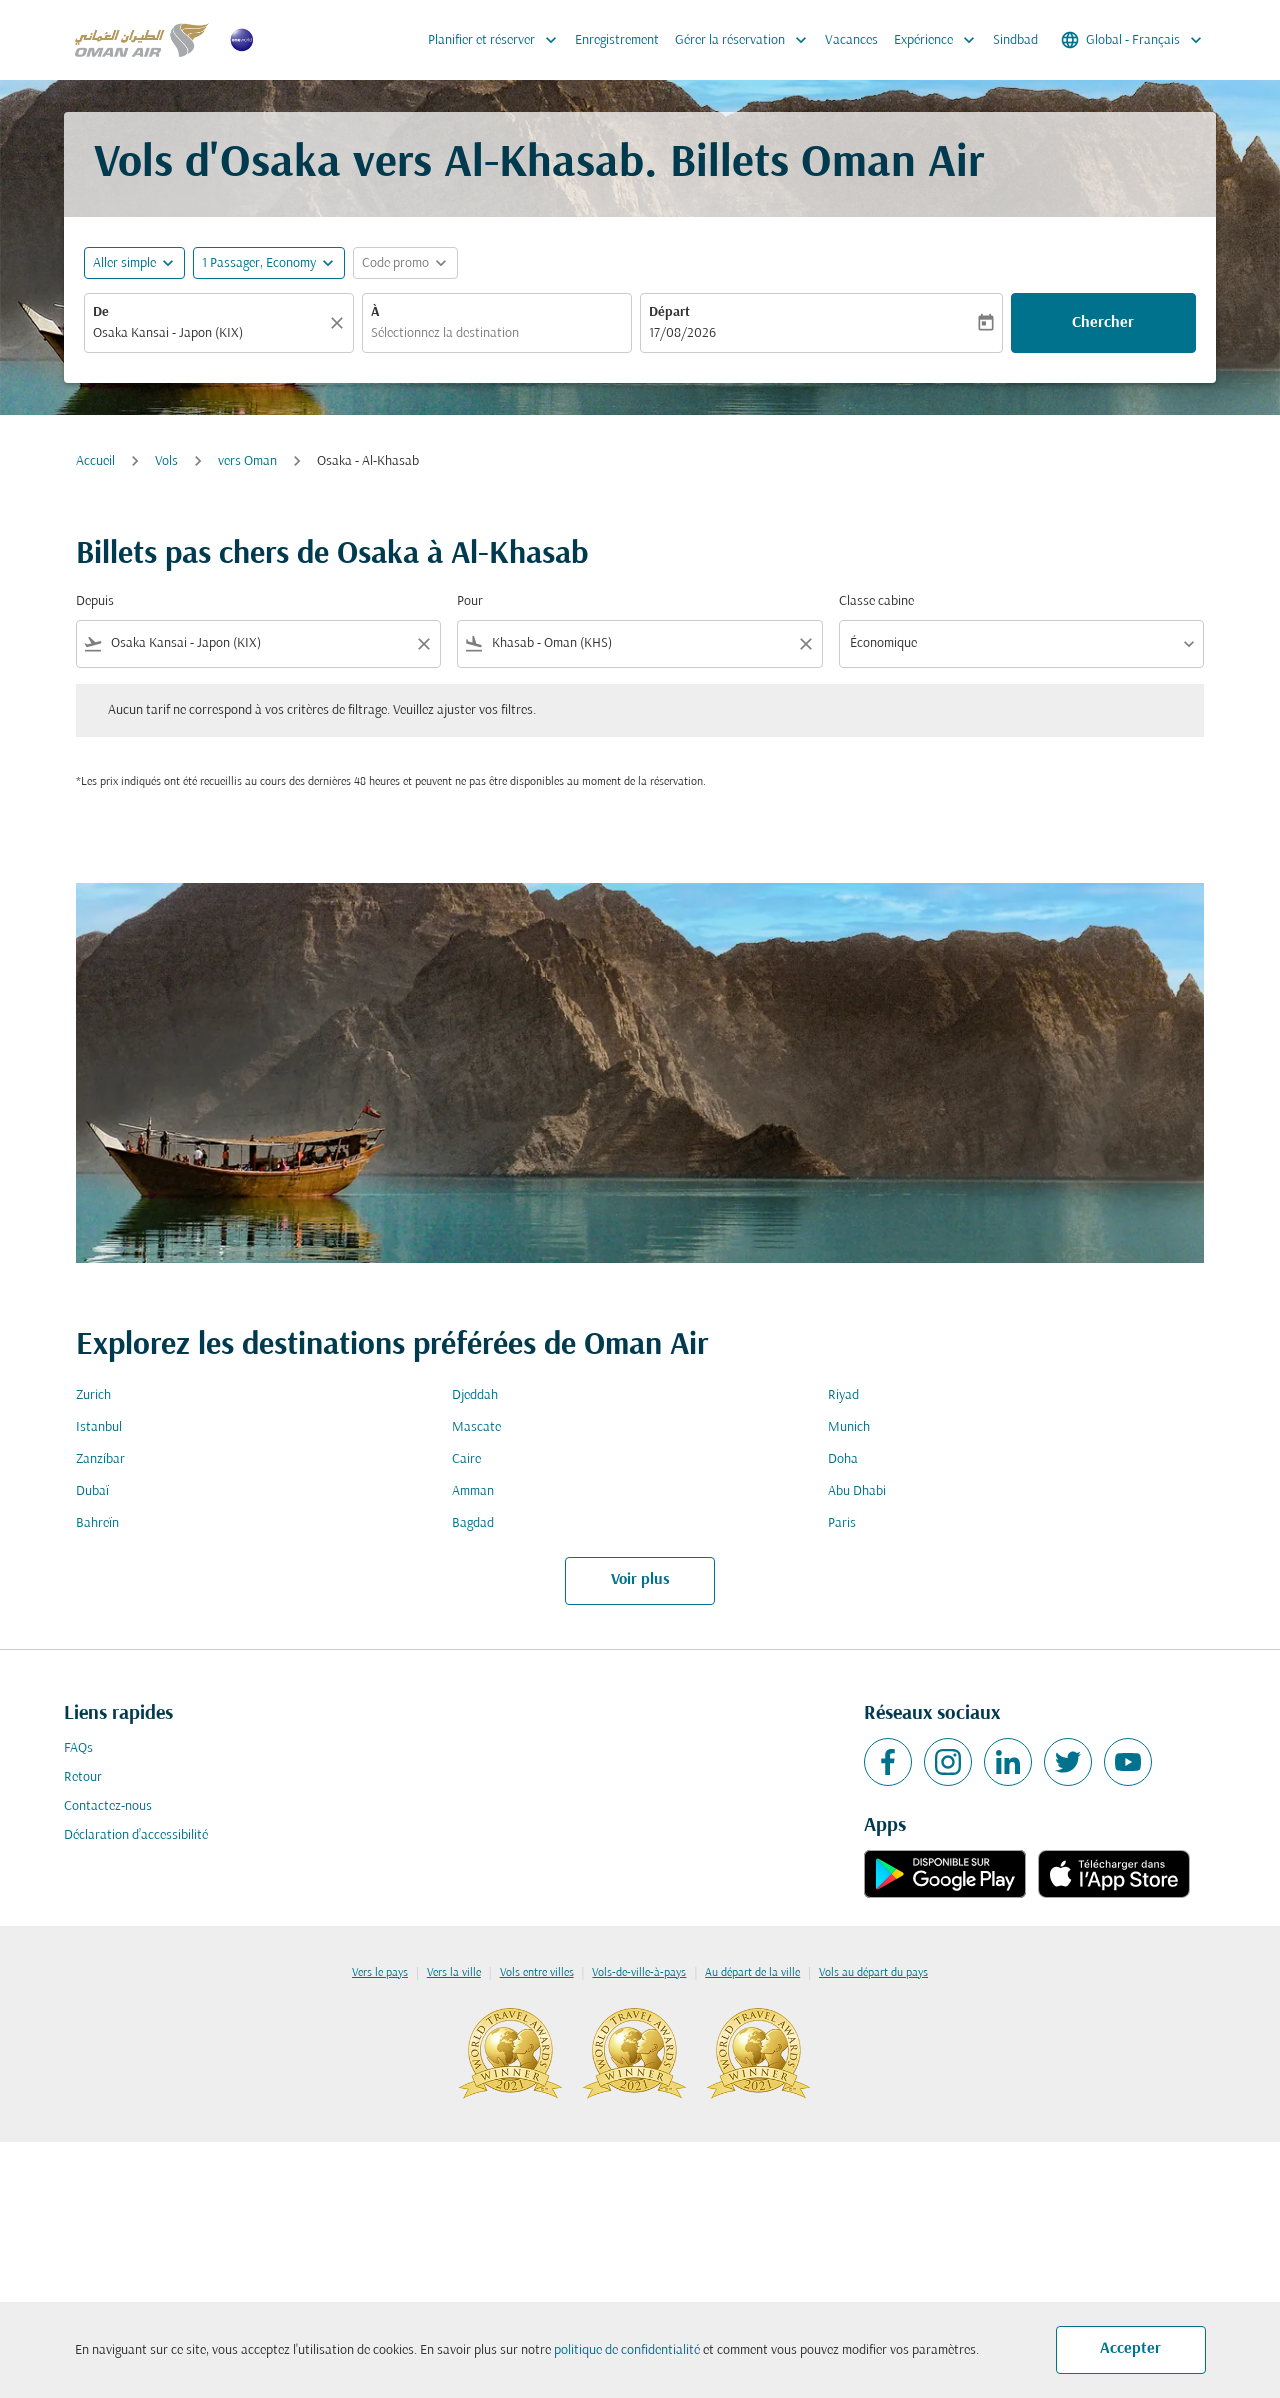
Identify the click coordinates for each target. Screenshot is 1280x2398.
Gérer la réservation (746, 40)
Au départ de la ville (752, 1973)
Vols (166, 461)
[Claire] (340, 323)
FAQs (78, 1748)
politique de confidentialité (627, 2350)
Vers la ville (454, 1973)
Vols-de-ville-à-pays (639, 1973)
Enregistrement (617, 40)
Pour (470, 601)
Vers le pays (380, 1973)
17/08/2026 (682, 333)
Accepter (1130, 2349)
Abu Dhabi (857, 1491)
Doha (843, 1459)
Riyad (843, 1395)
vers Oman (247, 461)
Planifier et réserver (497, 40)
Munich (849, 1427)
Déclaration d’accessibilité (136, 1835)
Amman (473, 1491)
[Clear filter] (423, 644)
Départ (669, 312)
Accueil (95, 461)
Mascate (476, 1427)
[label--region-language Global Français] (1133, 40)
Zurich (93, 1395)
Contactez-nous (108, 1806)
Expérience (939, 40)
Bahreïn (97, 1523)
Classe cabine (876, 601)
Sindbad (1015, 40)
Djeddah (475, 1395)
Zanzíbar (100, 1459)
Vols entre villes (537, 1973)
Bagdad (473, 1523)
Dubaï (92, 1491)
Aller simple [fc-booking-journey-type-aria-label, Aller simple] (124, 263)
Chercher (1103, 323)
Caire (466, 1459)
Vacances (851, 40)
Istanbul (99, 1427)
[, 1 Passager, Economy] (259, 263)
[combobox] (209, 333)
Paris (842, 1523)
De (101, 312)
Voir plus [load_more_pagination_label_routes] (640, 1580)
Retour (83, 1777)
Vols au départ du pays (873, 1973)
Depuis (95, 601)
